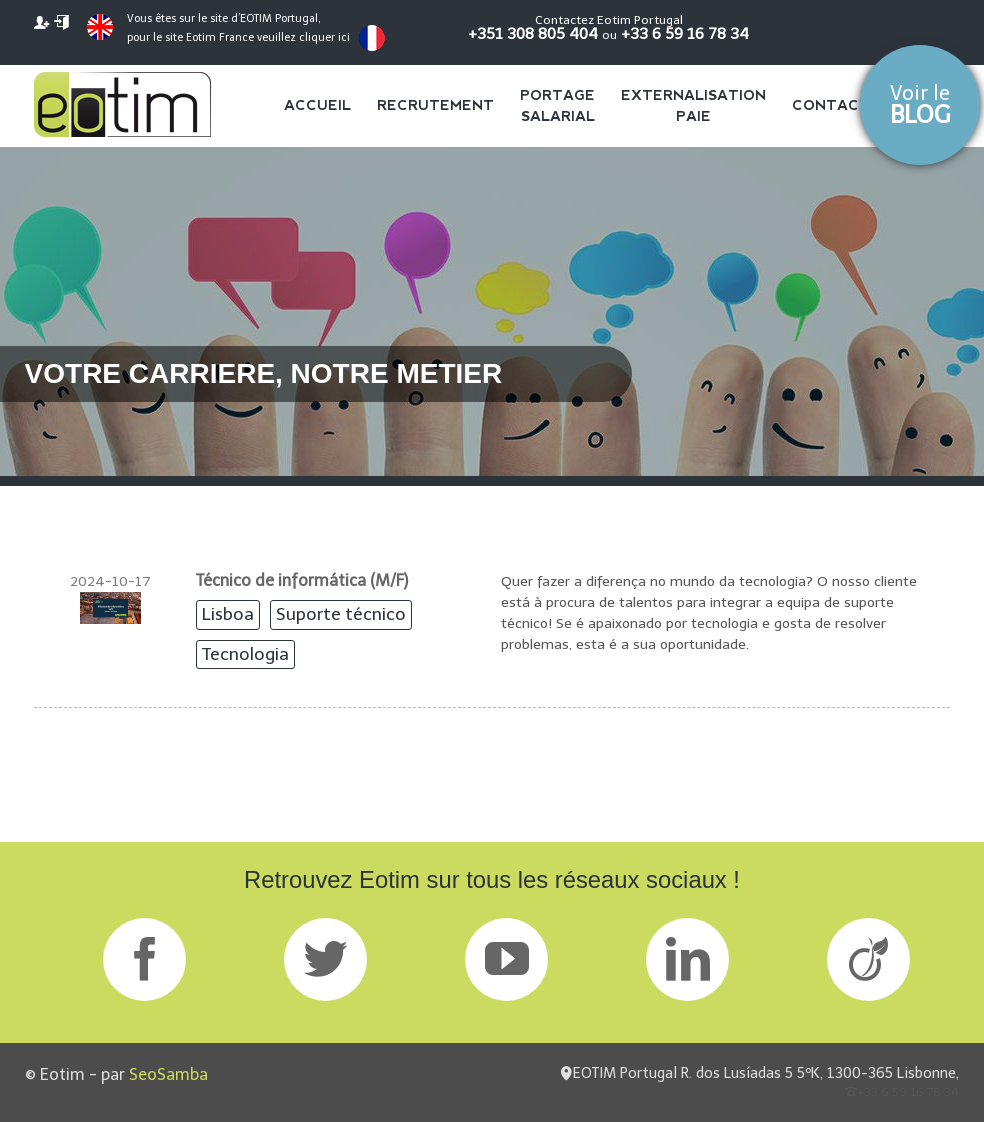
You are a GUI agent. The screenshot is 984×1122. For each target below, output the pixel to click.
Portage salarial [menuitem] (557, 105)
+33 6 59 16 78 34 (685, 33)
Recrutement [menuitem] (435, 105)
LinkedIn (687, 959)
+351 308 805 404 (533, 33)
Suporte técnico (341, 614)
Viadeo (868, 959)
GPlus (506, 959)
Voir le (920, 105)
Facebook (144, 959)
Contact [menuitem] (831, 105)
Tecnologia (245, 654)
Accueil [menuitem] (317, 105)
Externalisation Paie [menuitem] (693, 105)
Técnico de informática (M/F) (302, 580)
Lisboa (228, 614)
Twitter (325, 959)
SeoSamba (168, 1074)
